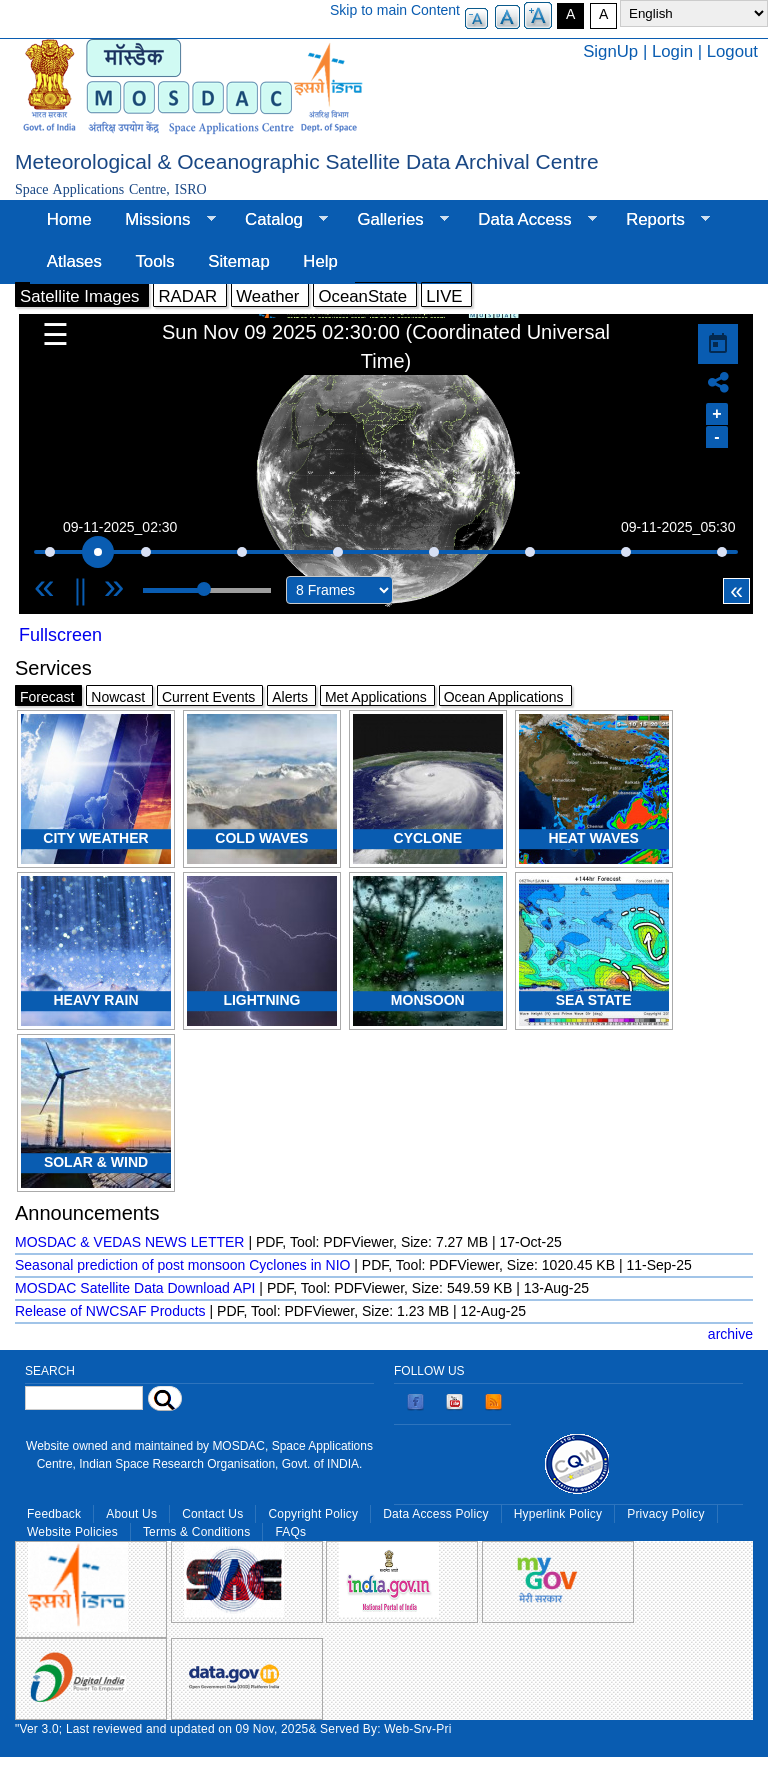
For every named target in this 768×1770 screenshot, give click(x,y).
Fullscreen (60, 635)
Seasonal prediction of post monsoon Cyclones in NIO (182, 1265)
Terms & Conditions (197, 1532)
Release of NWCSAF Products (110, 1311)
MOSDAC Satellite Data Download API (135, 1288)
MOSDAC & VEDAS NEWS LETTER (129, 1242)
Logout (732, 51)
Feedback (54, 1514)
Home (69, 219)
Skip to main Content (395, 10)
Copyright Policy (313, 1514)
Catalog (278, 220)
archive (730, 1334)
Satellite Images (79, 296)
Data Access (528, 220)
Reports (659, 220)
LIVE (444, 296)
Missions (161, 220)
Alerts (290, 697)
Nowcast (118, 697)
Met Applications (376, 697)
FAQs (290, 1532)
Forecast (47, 697)
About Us (131, 1514)
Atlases (74, 261)
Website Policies (72, 1532)
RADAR (187, 296)
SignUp (610, 51)
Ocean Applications (504, 697)
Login (672, 51)
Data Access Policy (436, 1514)
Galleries (395, 220)
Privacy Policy (665, 1514)
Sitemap (239, 261)
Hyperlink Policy (558, 1514)
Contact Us (212, 1514)
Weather (267, 296)
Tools (154, 261)
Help (320, 261)
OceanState (362, 296)
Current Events (208, 697)
